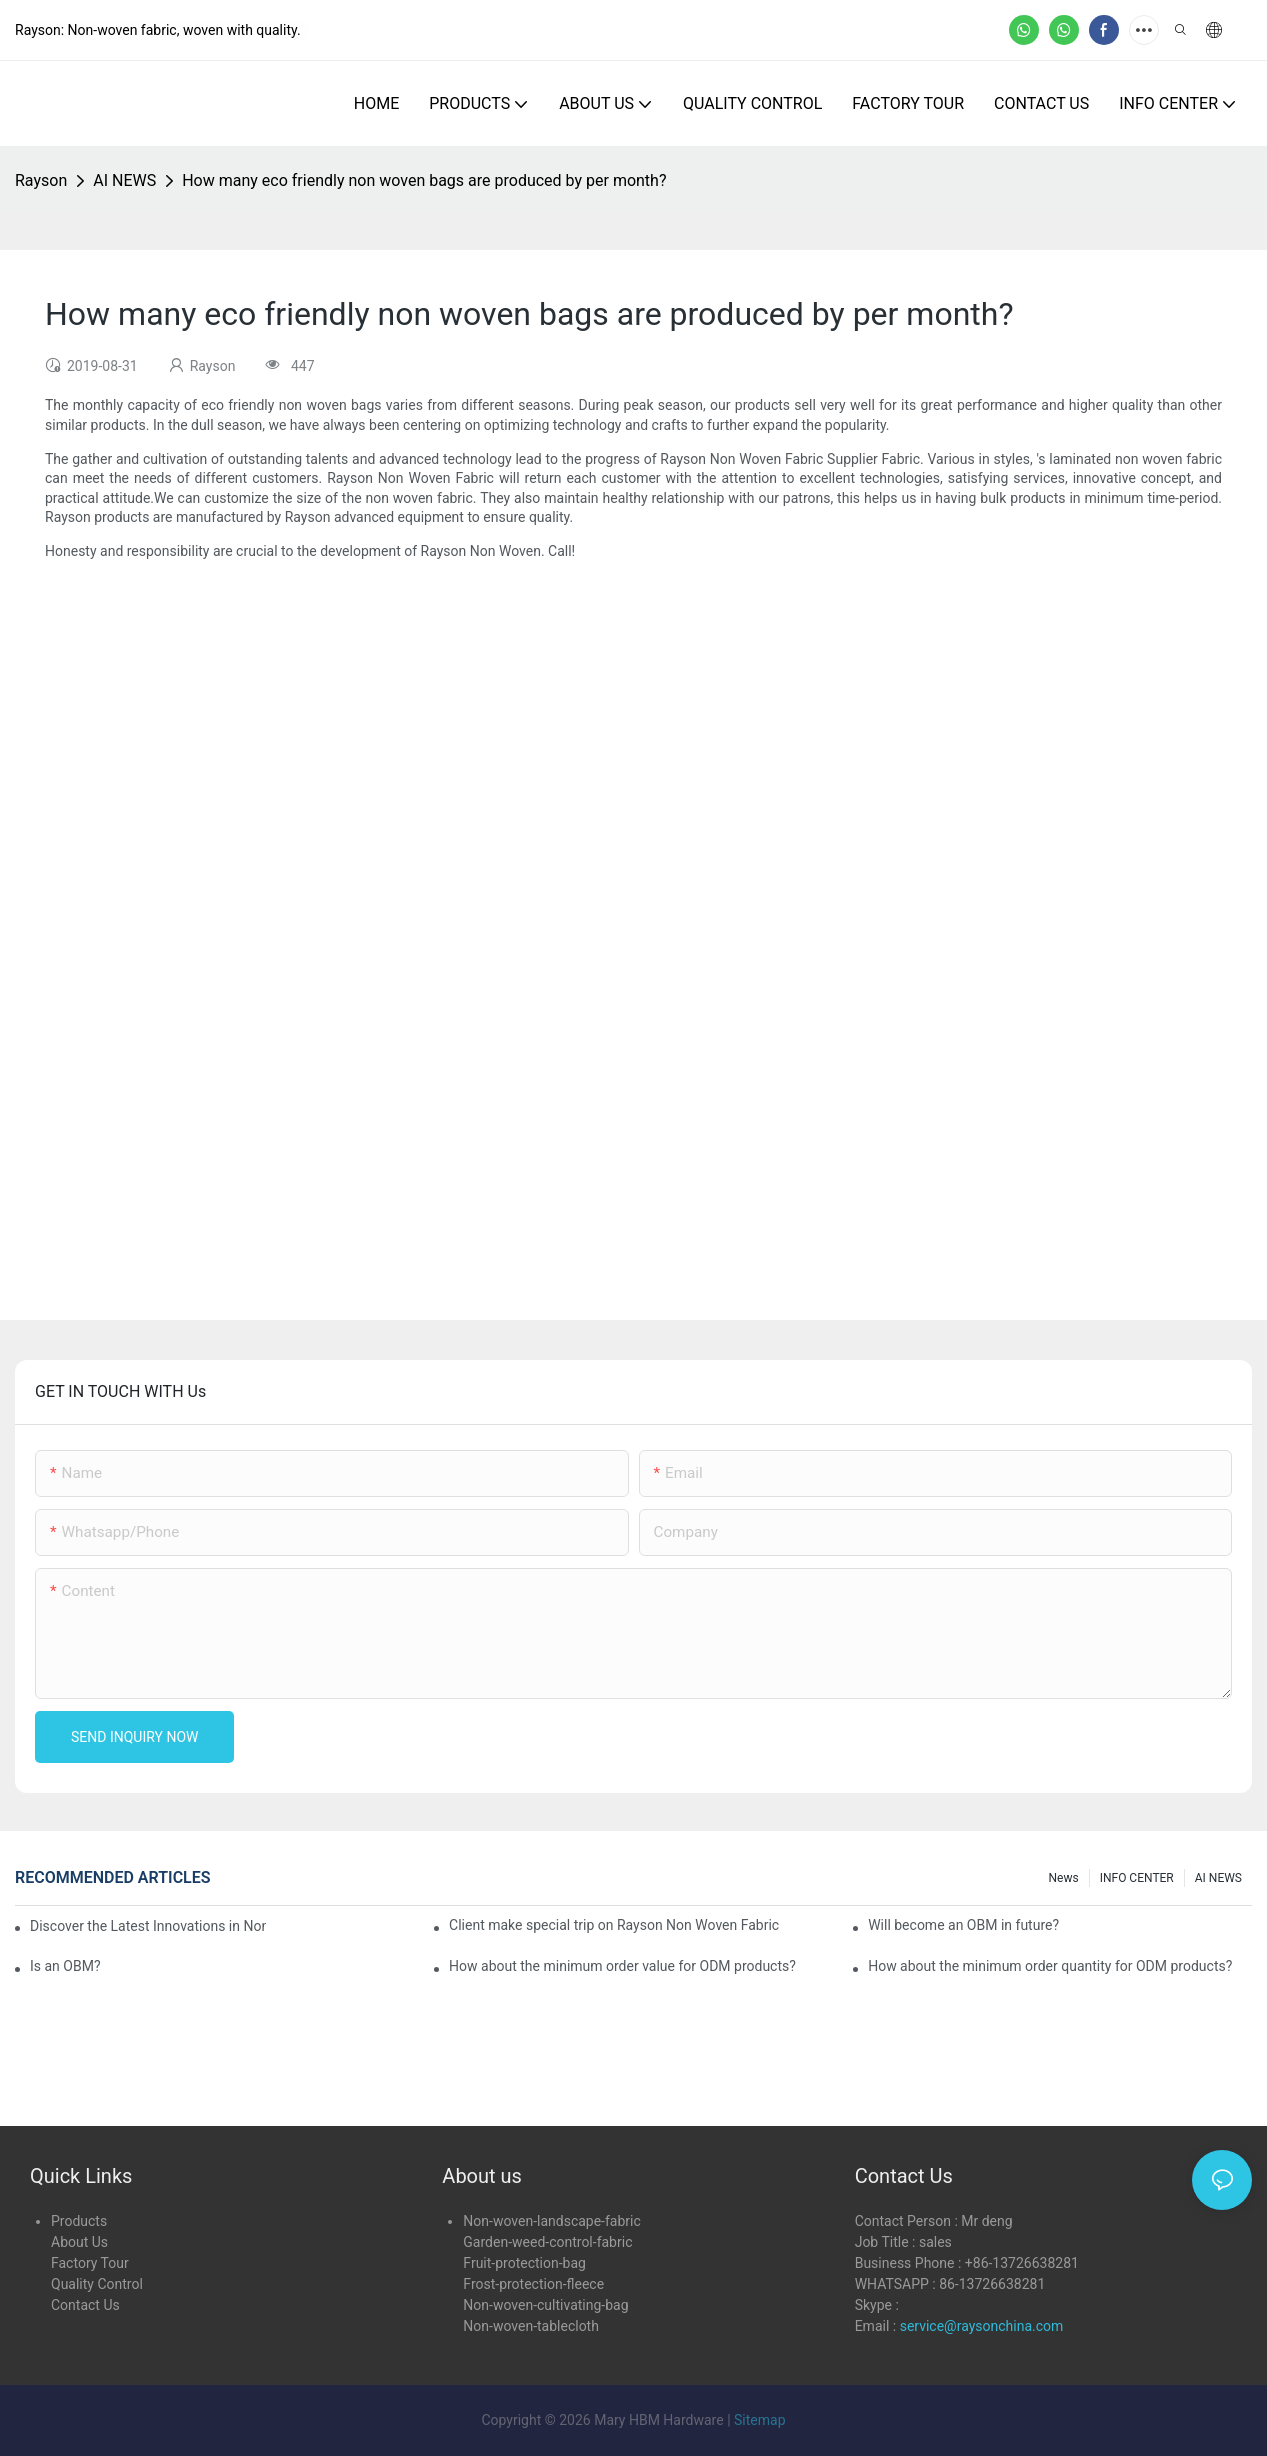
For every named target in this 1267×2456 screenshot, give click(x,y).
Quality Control (97, 2284)
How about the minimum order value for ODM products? (622, 1966)
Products (79, 2221)
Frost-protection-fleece (533, 2284)
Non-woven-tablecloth (531, 2326)
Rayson (41, 180)
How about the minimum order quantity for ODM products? (1050, 1966)
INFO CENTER (1137, 1878)
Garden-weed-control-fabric (547, 2242)
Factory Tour (90, 2263)
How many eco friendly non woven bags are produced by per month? (424, 180)
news (1064, 1878)
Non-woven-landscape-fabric (551, 2221)
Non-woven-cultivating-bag (545, 2305)
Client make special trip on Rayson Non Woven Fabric (614, 1925)
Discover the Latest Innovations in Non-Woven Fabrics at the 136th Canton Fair (148, 1926)
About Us (79, 2242)
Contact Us (85, 2305)
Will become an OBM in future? (963, 1925)
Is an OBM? (65, 1966)
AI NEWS (124, 180)
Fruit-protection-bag (524, 2263)
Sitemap (759, 2420)
